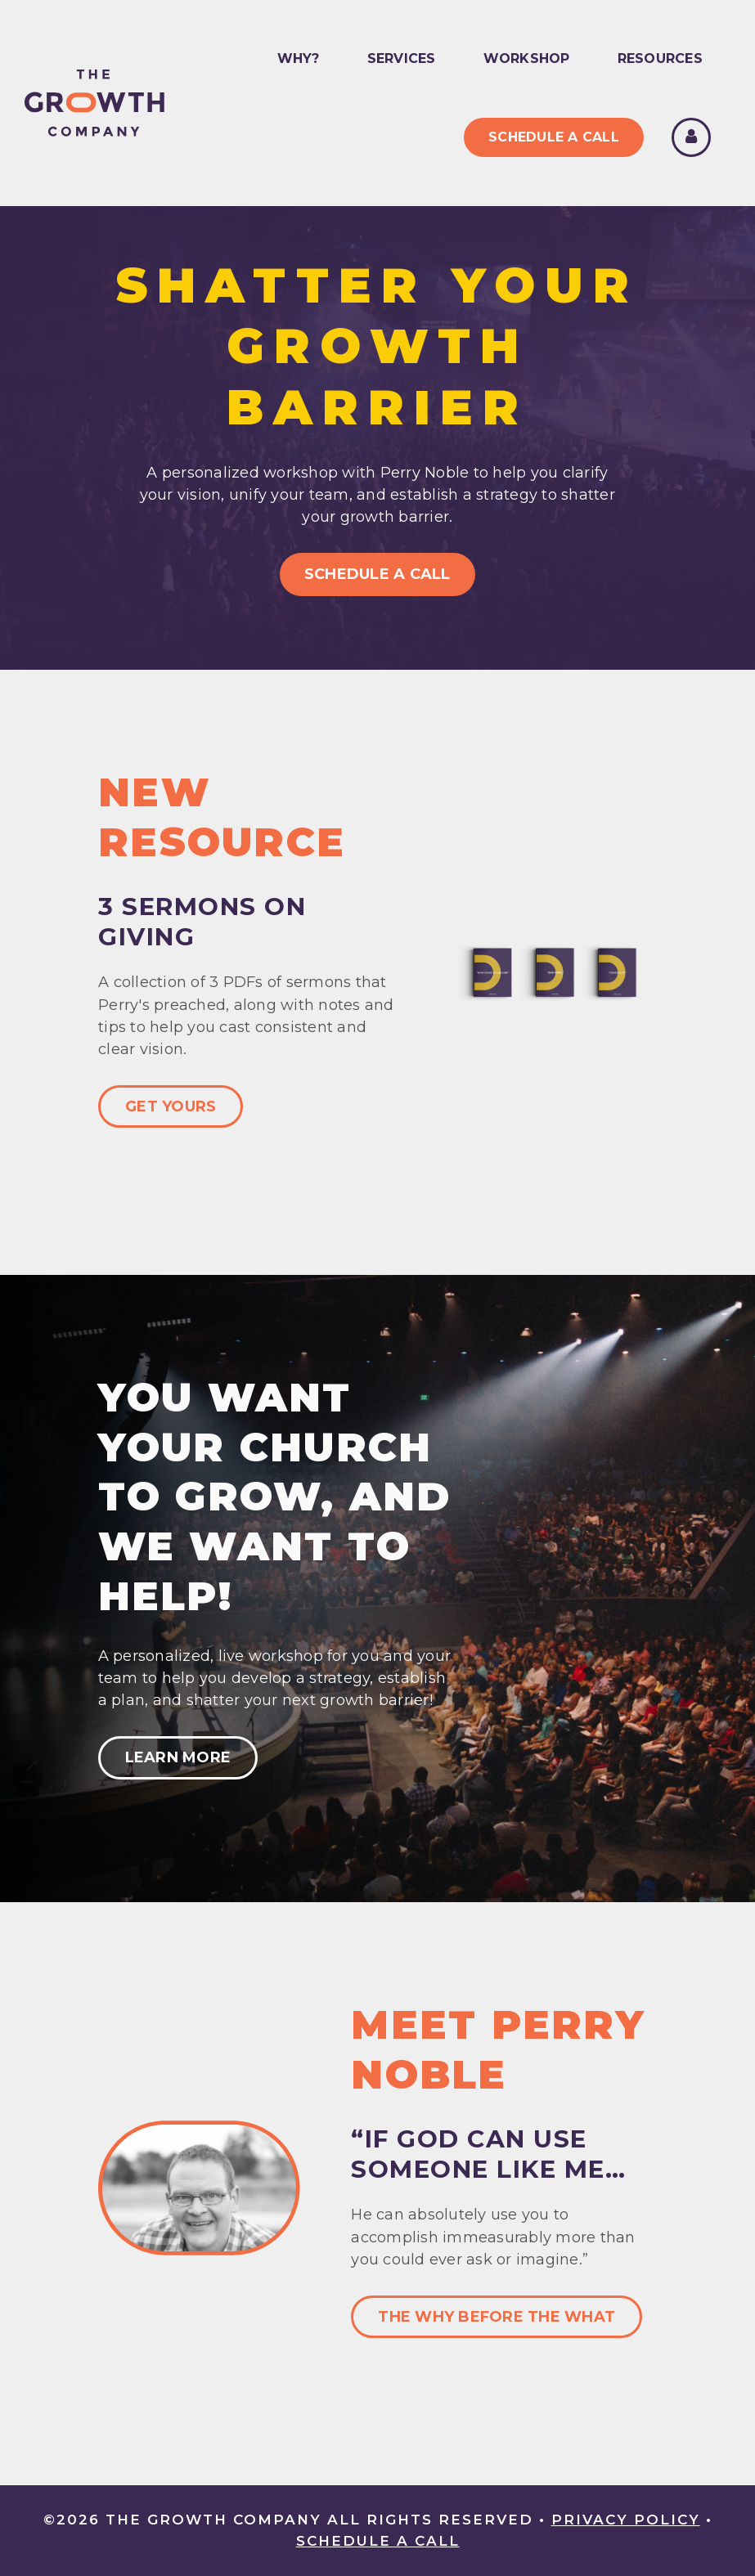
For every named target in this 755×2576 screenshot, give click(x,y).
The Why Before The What (496, 2317)
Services (401, 58)
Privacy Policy (625, 2519)
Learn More (178, 1757)
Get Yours (170, 1106)
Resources (660, 58)
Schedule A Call (553, 137)
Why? (298, 58)
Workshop (526, 58)
